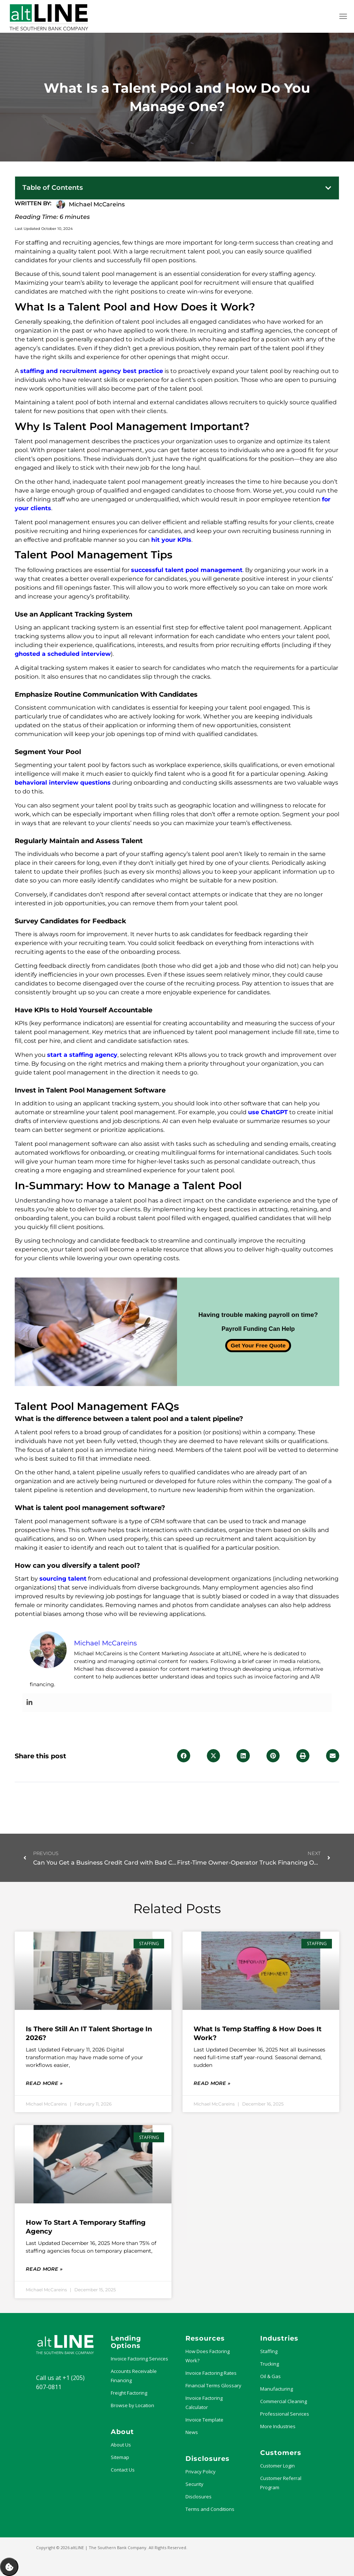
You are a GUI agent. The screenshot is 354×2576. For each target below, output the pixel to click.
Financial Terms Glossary (213, 2385)
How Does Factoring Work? (207, 2356)
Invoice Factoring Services (139, 2358)
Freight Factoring (129, 2393)
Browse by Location (132, 2405)
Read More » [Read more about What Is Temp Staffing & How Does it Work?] (212, 2083)
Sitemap (120, 2457)
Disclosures (198, 2496)
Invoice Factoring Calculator (204, 2402)
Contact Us (123, 2469)
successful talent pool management (187, 569)
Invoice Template (204, 2419)
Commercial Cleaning (283, 2401)
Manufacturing (276, 2388)
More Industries (277, 2426)
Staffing (268, 2351)
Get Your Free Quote (258, 1345)
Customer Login (277, 2465)
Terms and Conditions (209, 2509)
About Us (121, 2444)
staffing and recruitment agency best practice (91, 370)
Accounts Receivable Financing (134, 2376)
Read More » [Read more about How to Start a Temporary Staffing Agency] (44, 2269)
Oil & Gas (270, 2376)
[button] (328, 188)
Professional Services (284, 2413)
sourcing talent (62, 1578)
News (191, 2432)
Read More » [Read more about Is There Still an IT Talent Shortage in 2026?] (44, 2083)
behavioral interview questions (63, 782)
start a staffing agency (82, 1054)
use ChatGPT (268, 1112)
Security (194, 2484)
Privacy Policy (200, 2471)
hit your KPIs (171, 539)
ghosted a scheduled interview (63, 653)
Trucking (269, 2363)
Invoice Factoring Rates (211, 2373)
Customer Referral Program (280, 2483)
